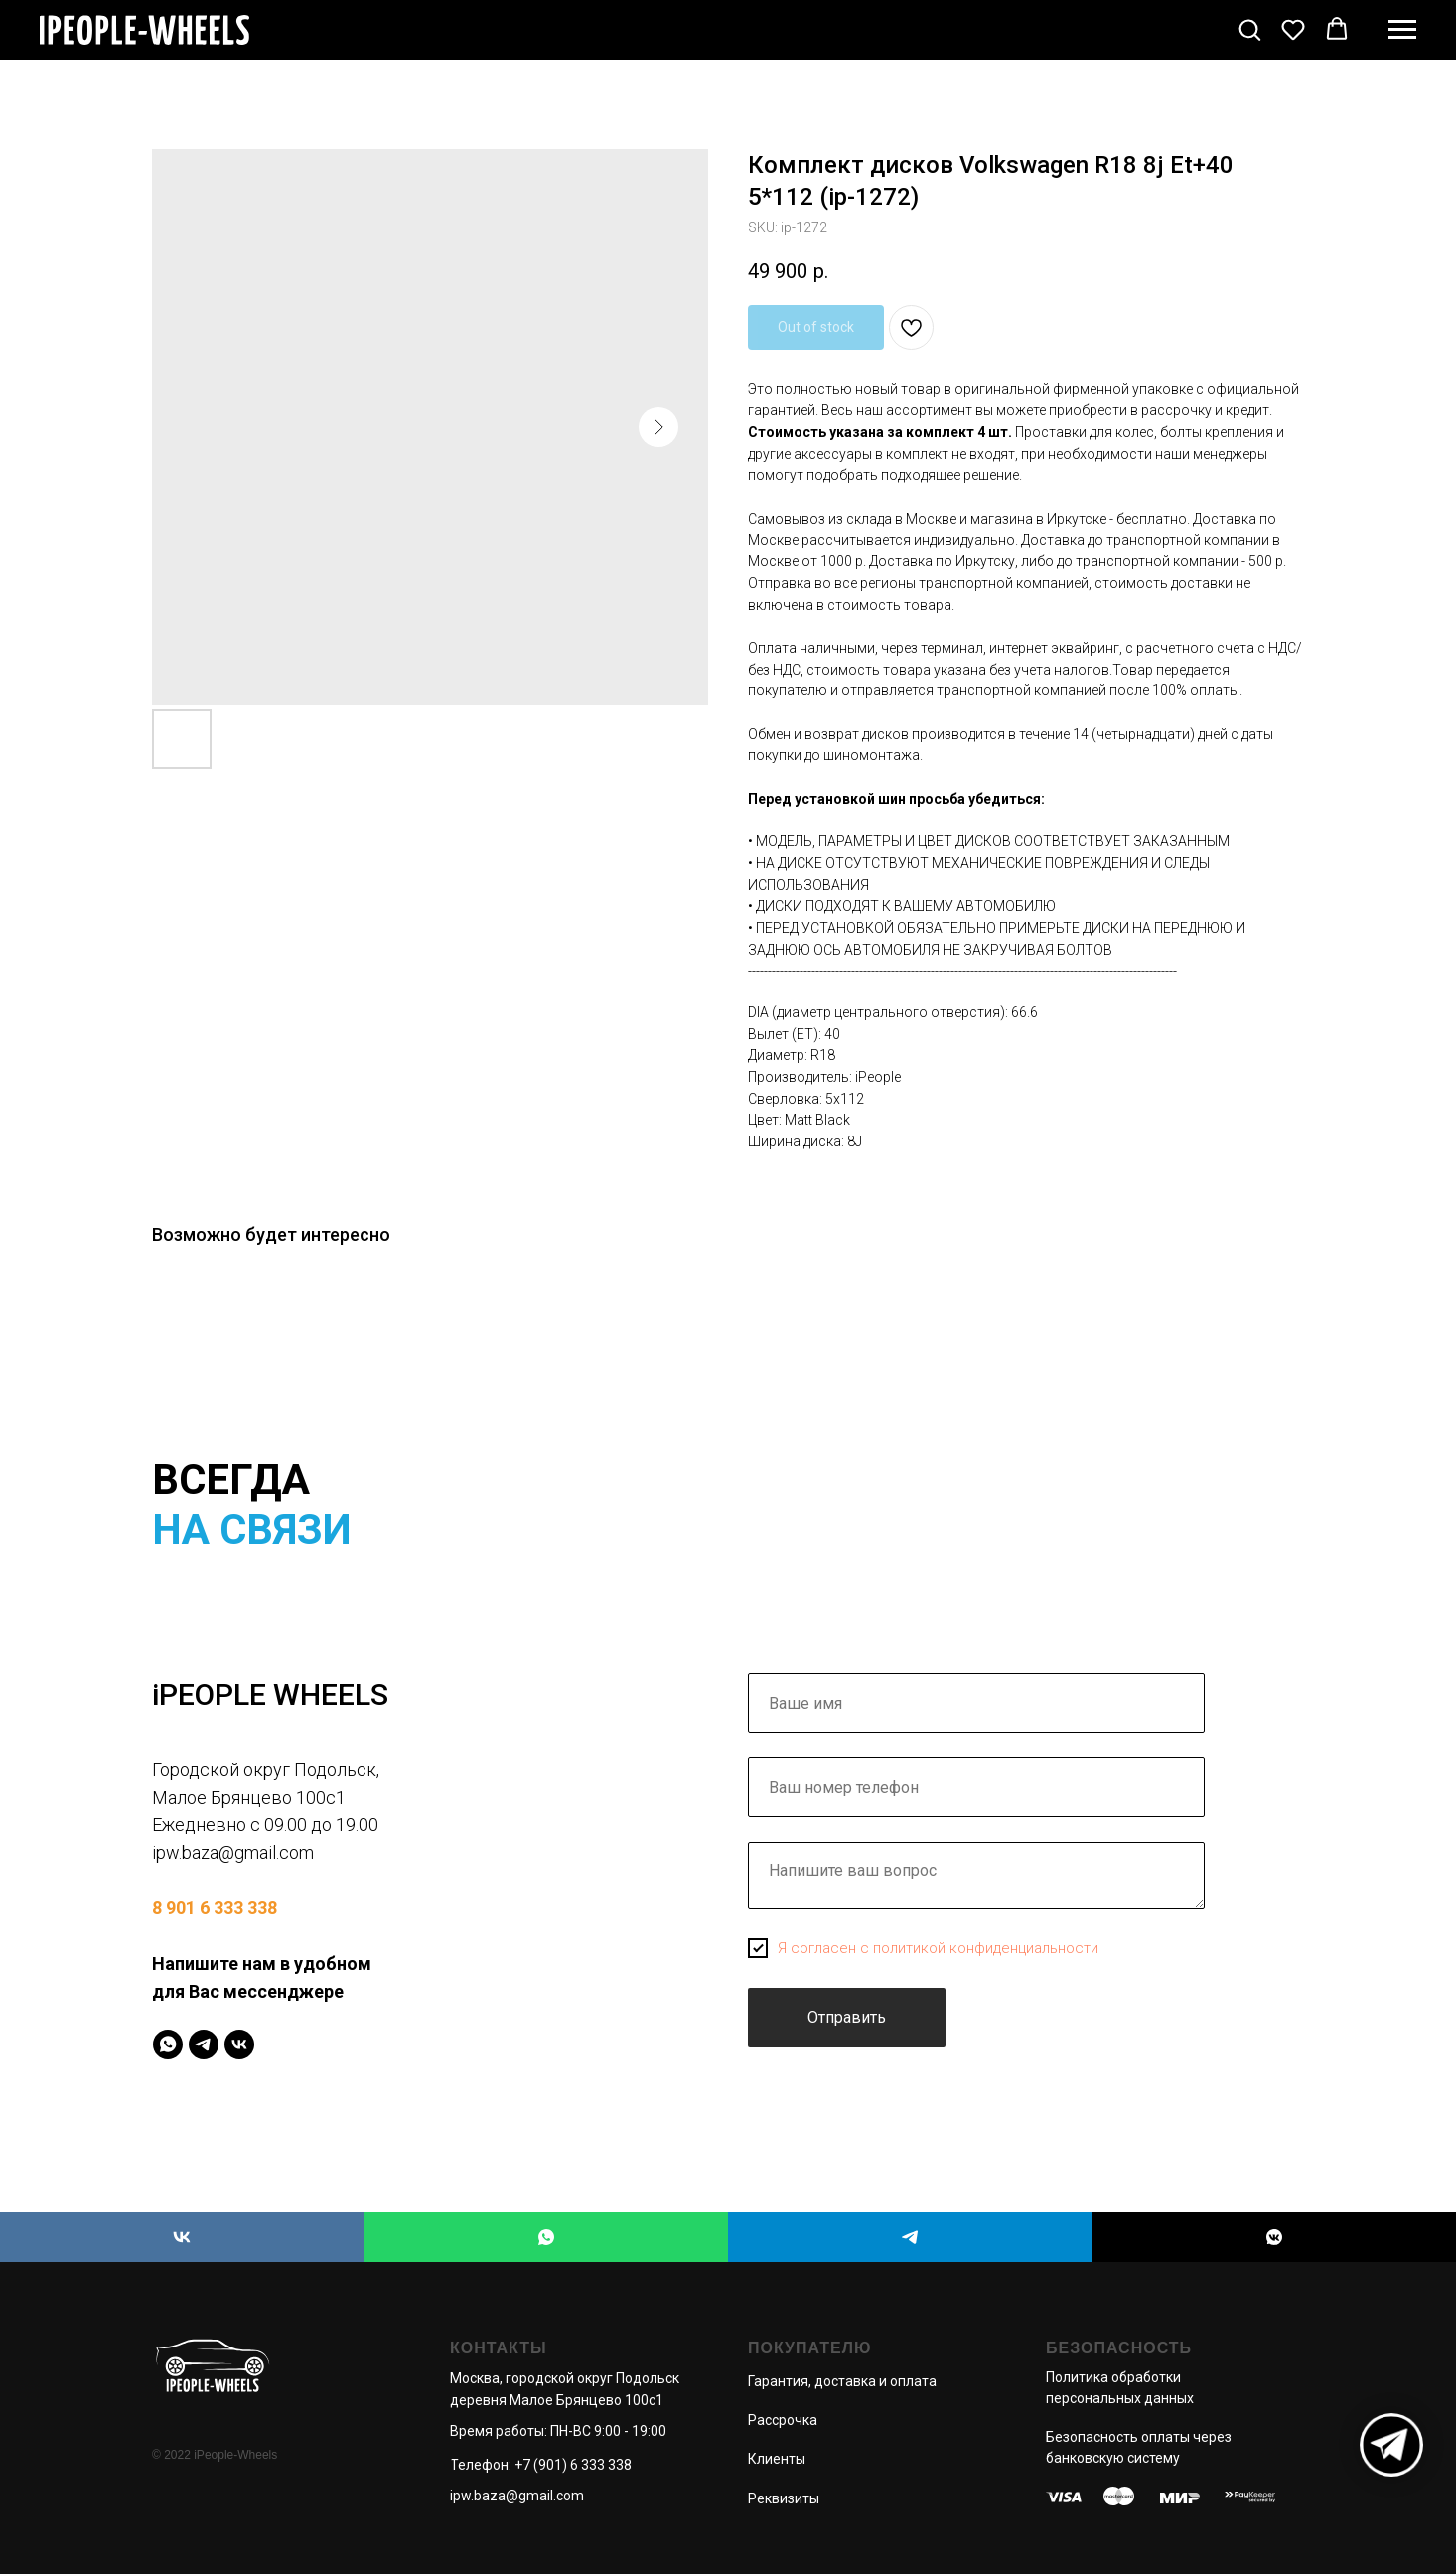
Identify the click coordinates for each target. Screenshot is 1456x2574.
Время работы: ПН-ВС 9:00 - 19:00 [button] (558, 2431)
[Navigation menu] (1402, 30)
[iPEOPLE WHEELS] (182, 2237)
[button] (1249, 29)
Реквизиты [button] (783, 2498)
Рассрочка (782, 2420)
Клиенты (776, 2459)
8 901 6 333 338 (214, 1907)
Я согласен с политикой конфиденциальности (938, 1948)
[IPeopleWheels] (168, 2044)
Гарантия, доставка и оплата (842, 2381)
